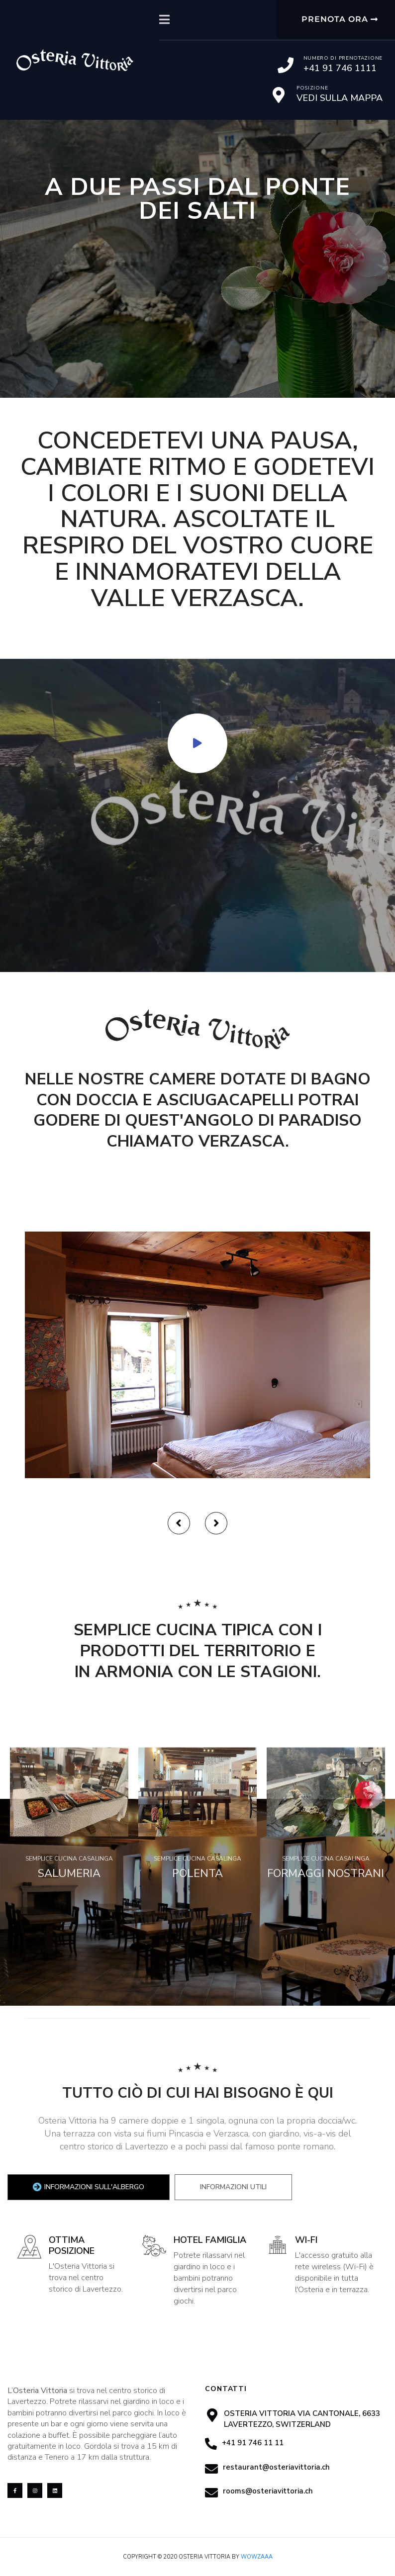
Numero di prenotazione (343, 58)
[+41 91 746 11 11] (211, 2444)
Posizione (312, 88)
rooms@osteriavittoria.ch (268, 2491)
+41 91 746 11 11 (253, 2443)
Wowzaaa (257, 2557)
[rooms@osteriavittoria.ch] (211, 2492)
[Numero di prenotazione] (286, 65)
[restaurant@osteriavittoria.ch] (211, 2468)
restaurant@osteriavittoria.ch (276, 2467)
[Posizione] (279, 95)
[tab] (88, 2187)
